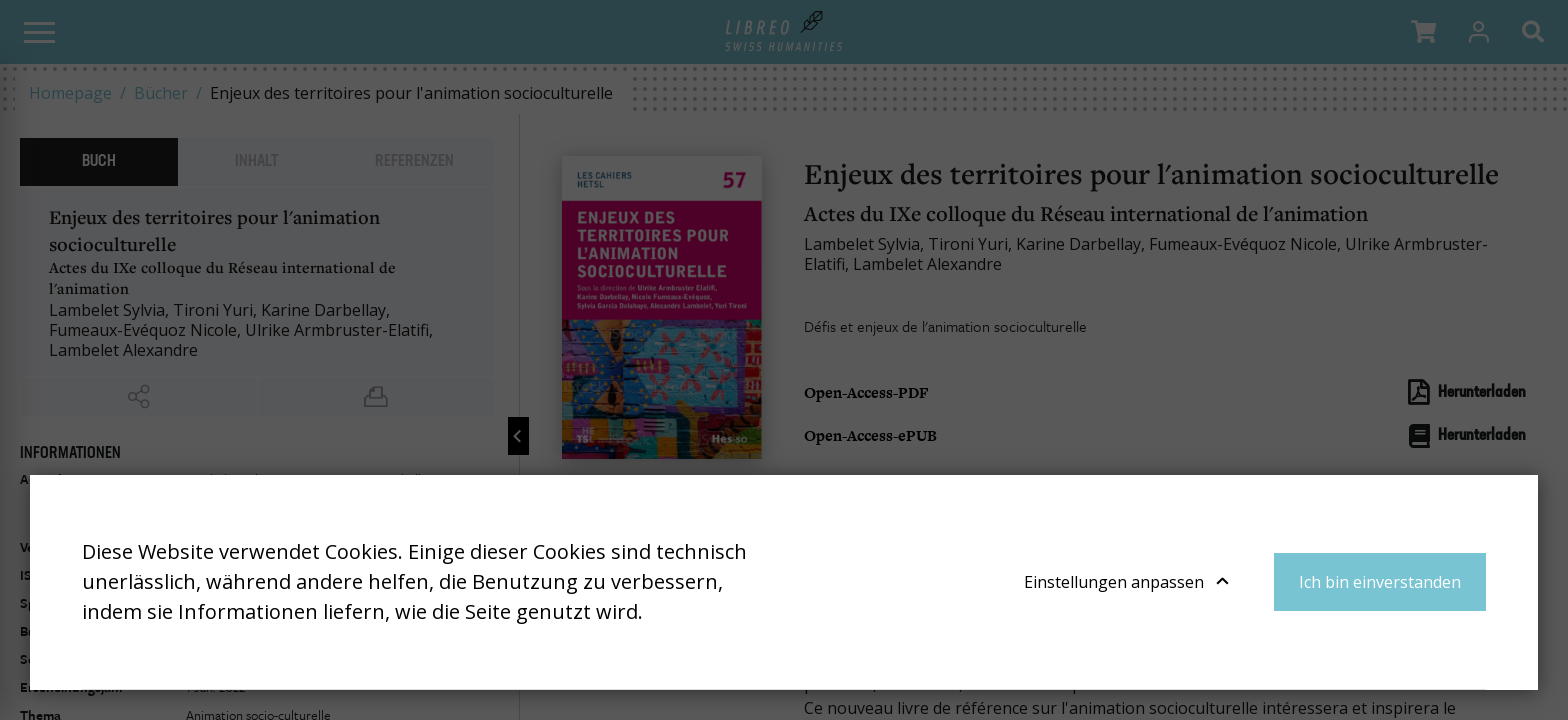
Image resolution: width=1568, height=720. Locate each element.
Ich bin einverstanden (1380, 582)
